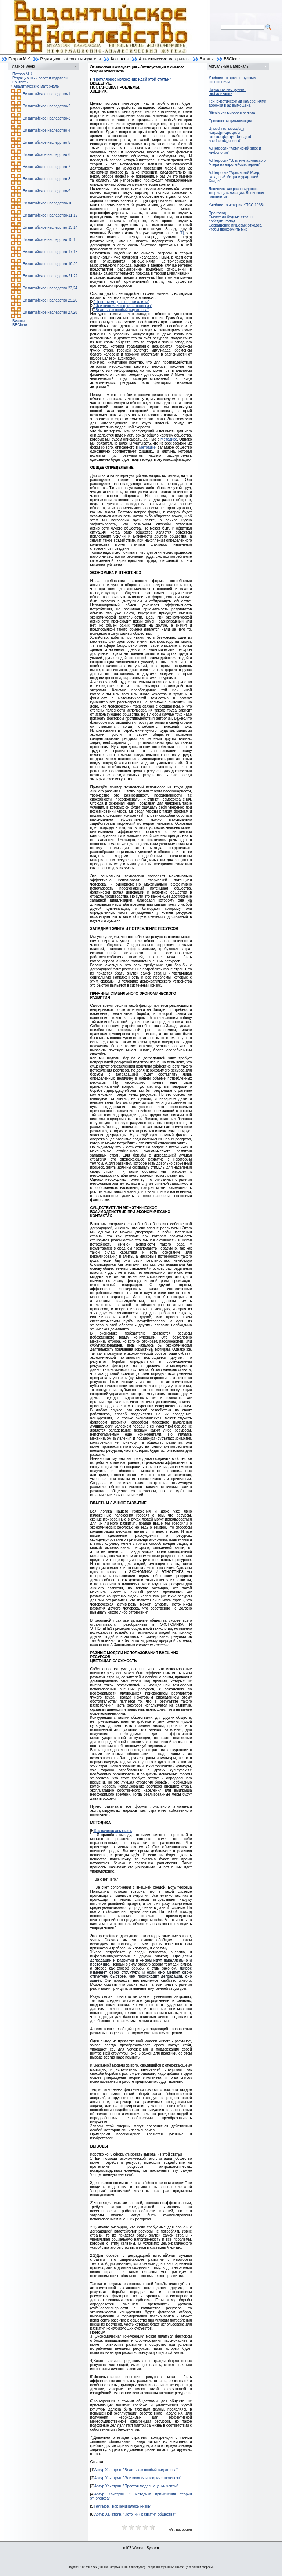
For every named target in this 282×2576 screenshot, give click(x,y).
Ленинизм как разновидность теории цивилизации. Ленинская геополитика (236, 193)
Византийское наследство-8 (46, 179)
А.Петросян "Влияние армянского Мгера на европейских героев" (237, 162)
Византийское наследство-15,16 (50, 240)
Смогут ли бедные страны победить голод (231, 219)
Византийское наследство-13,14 (50, 227)
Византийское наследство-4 (46, 130)
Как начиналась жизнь (113, 1831)
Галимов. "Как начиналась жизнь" (123, 2506)
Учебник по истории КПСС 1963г (236, 205)
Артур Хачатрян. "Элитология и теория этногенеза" (137, 2478)
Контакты (120, 59)
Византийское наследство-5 (46, 142)
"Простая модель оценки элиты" (121, 302)
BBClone (231, 59)
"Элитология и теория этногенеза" (123, 306)
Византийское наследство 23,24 (50, 288)
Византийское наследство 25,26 (50, 300)
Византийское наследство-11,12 (50, 215)
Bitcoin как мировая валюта (232, 113)
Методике (168, 439)
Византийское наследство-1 (46, 94)
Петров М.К (19, 59)
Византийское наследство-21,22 (50, 276)
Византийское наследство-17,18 (50, 252)
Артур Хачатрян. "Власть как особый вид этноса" (136, 2470)
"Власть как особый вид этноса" (121, 310)
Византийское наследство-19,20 (50, 264)
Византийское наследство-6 (46, 155)
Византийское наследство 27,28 (50, 312)
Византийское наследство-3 (46, 118)
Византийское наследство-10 (47, 203)
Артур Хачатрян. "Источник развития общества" (135, 2514)
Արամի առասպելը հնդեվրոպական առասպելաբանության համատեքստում (230, 135)
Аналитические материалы (164, 59)
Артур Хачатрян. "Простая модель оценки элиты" (136, 2486)
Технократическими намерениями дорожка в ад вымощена (237, 103)
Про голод (217, 213)
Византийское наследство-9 (46, 191)
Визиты (207, 59)
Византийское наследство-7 (46, 167)
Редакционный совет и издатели (70, 59)
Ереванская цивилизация (230, 121)
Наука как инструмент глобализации (227, 92)
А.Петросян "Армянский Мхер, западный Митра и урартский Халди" (234, 177)
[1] (182, 233)
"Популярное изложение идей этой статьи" (131, 79)
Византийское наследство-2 (46, 106)
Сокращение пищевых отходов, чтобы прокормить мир (235, 227)
